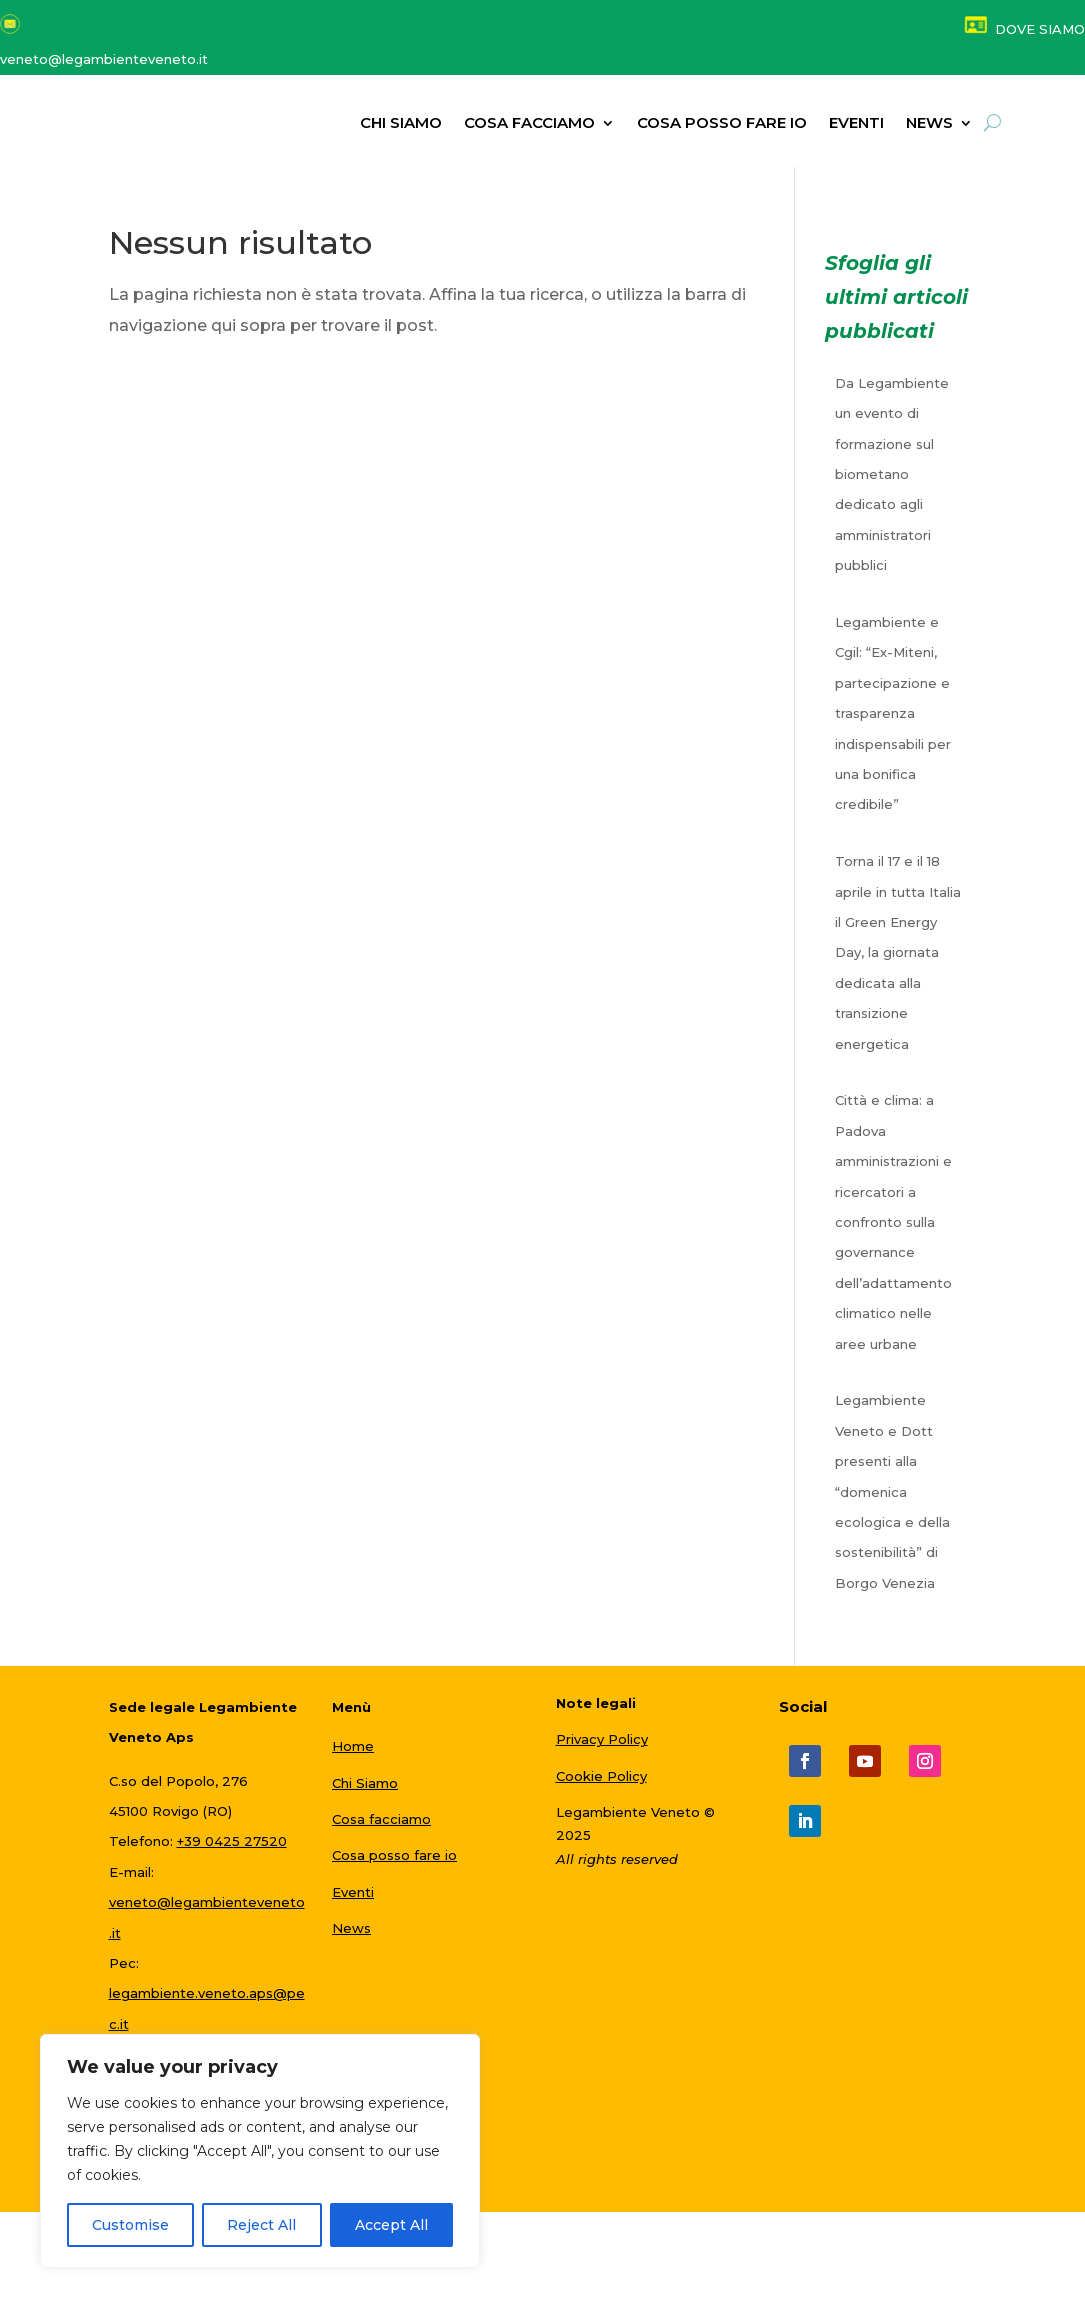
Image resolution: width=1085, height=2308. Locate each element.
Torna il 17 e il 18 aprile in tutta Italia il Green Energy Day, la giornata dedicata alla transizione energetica (898, 961)
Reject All (261, 2225)
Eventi (856, 124)
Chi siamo (401, 124)
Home (353, 1755)
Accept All (391, 2225)
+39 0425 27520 (232, 1851)
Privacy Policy (602, 1748)
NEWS (929, 124)
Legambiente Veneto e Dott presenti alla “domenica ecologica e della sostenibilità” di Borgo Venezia (892, 1501)
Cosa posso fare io (722, 124)
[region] (260, 2151)
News (351, 1937)
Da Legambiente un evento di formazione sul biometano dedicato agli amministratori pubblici (892, 483)
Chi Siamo (365, 1792)
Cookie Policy (601, 1785)
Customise (130, 2225)
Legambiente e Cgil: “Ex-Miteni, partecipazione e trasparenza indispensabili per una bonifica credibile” (893, 722)
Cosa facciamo (529, 124)
